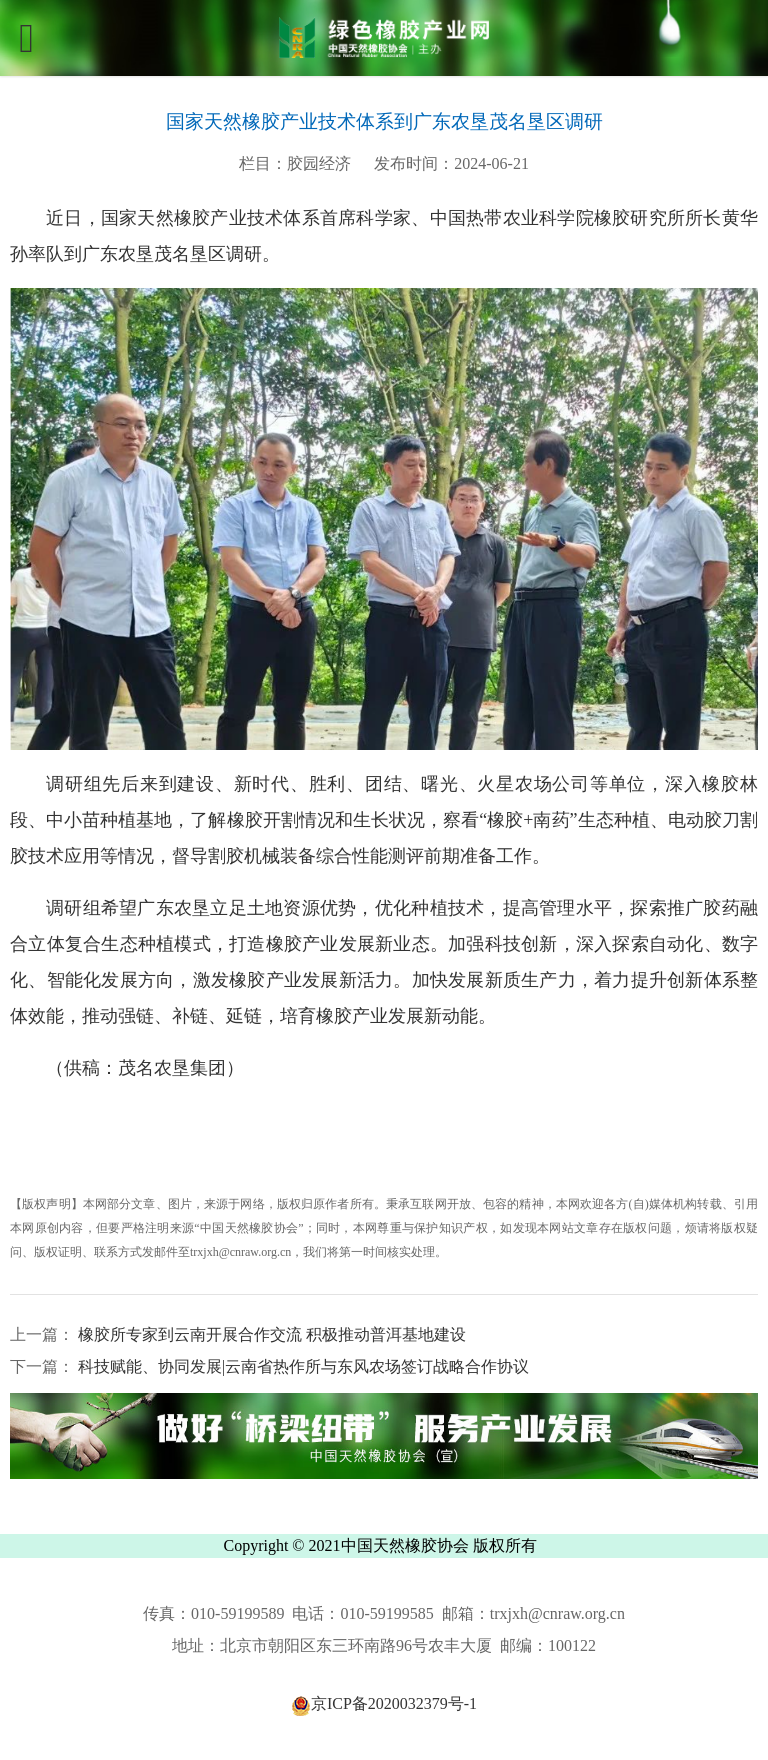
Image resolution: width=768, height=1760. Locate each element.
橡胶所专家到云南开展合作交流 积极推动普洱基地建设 (270, 1334)
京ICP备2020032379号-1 (384, 1703)
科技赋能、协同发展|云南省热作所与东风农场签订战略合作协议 (301, 1366)
